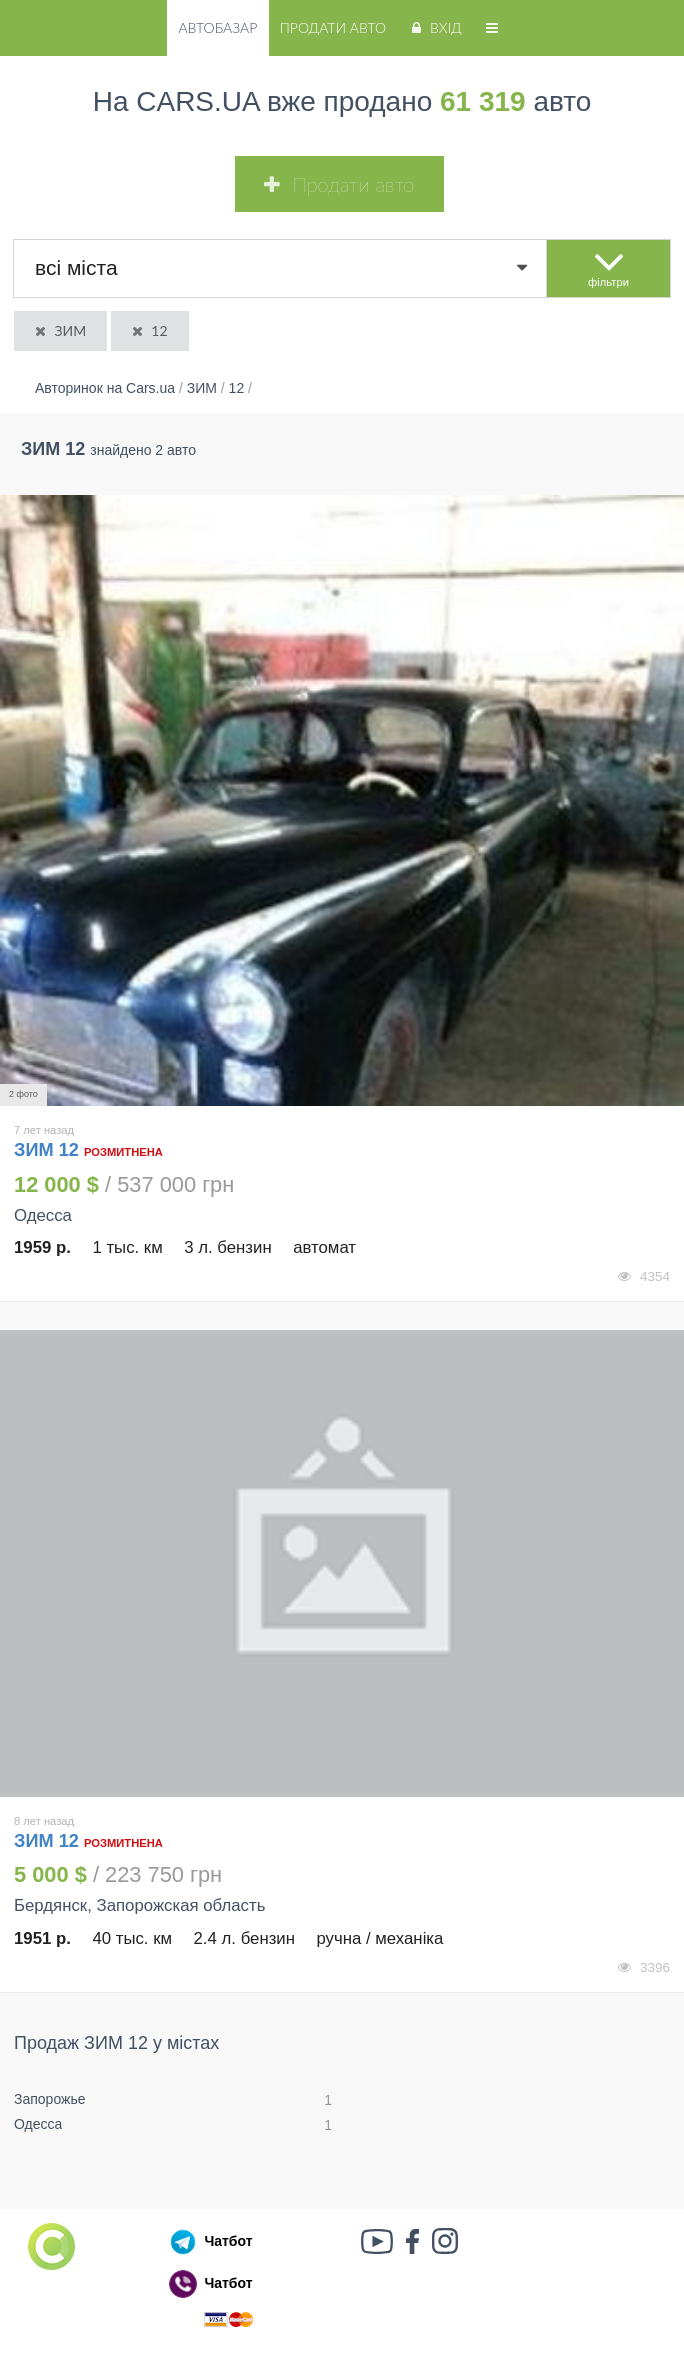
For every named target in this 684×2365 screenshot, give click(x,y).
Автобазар (217, 27)
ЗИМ (59, 330)
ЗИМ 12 (49, 1150)
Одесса (38, 2124)
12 (148, 330)
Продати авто (333, 27)
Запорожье (49, 2099)
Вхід (434, 27)
